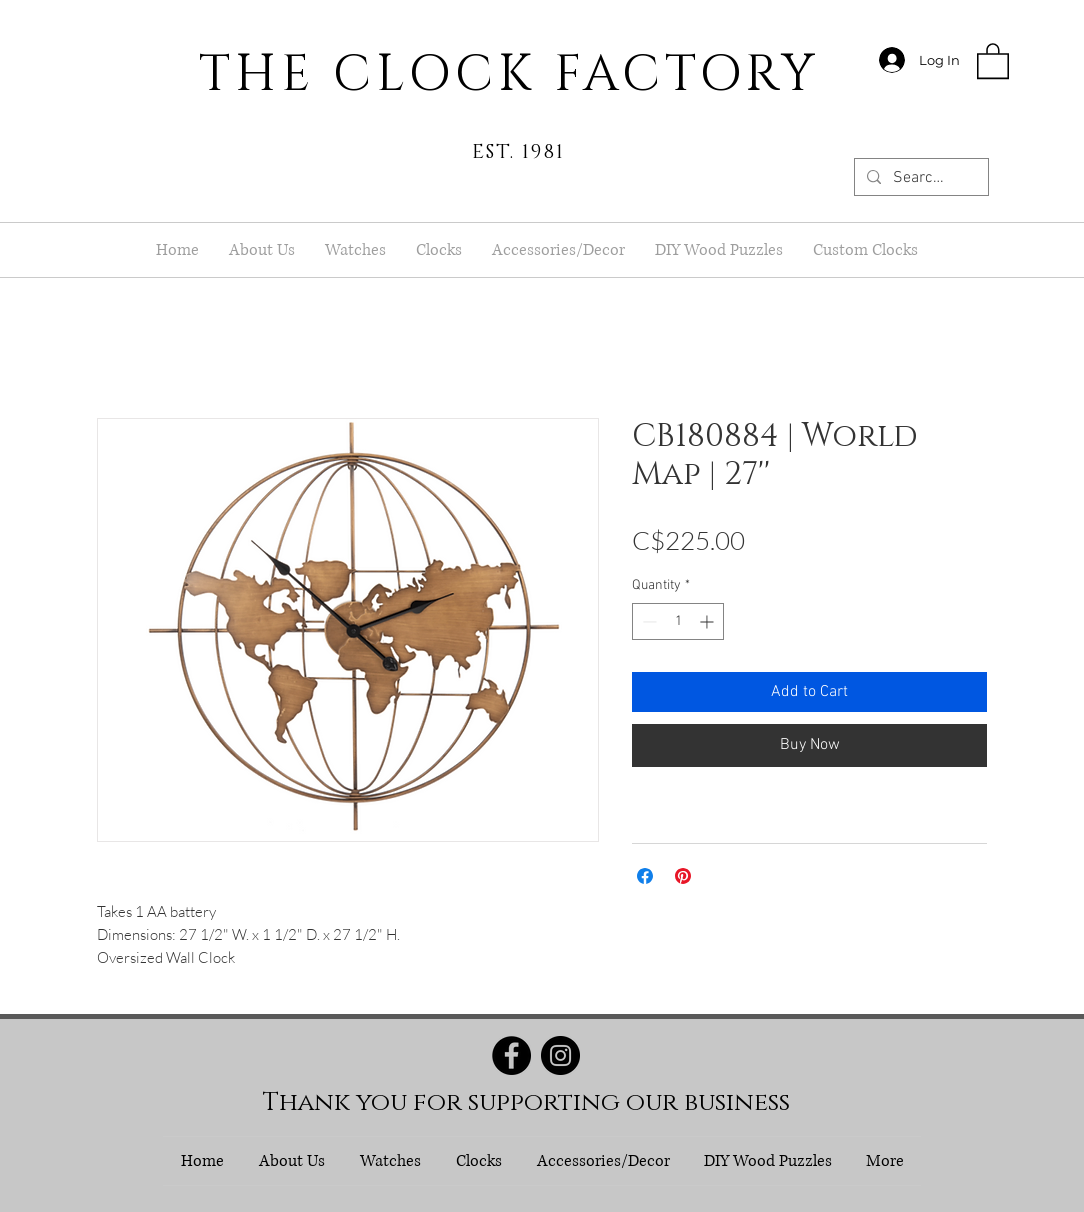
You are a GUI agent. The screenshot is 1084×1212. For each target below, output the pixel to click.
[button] (993, 60)
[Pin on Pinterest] (683, 876)
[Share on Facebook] (645, 876)
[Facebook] (511, 1055)
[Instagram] (560, 1055)
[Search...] (919, 178)
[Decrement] (647, 621)
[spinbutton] (678, 621)
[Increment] (708, 621)
